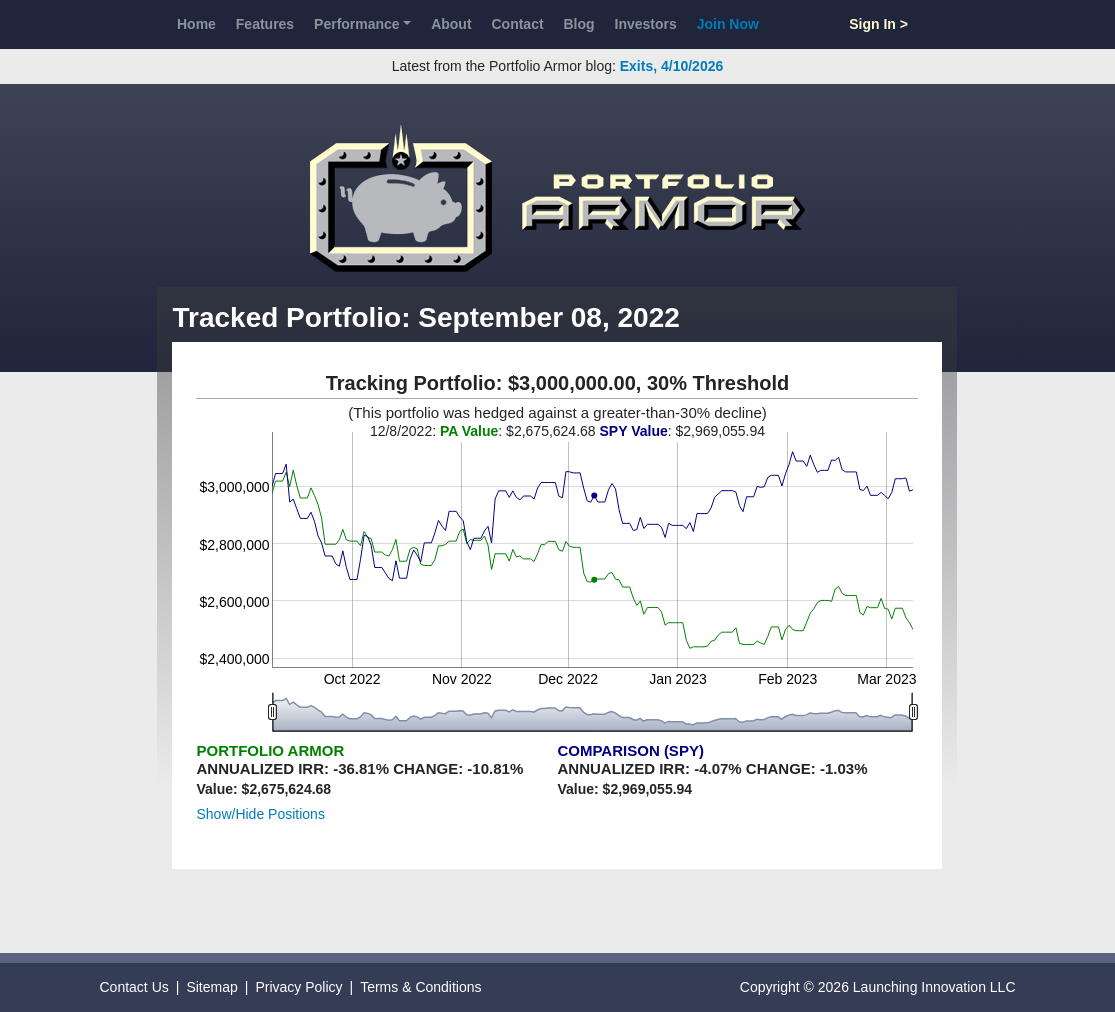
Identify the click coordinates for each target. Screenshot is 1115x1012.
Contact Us (134, 987)
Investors (646, 24)
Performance (357, 24)
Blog (579, 24)
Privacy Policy (298, 987)
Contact (517, 24)
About (451, 24)
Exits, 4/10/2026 (672, 66)
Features (265, 24)
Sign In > (878, 24)
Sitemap (211, 987)
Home (196, 24)
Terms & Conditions (420, 987)
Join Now (728, 24)
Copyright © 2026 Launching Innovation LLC (878, 987)
